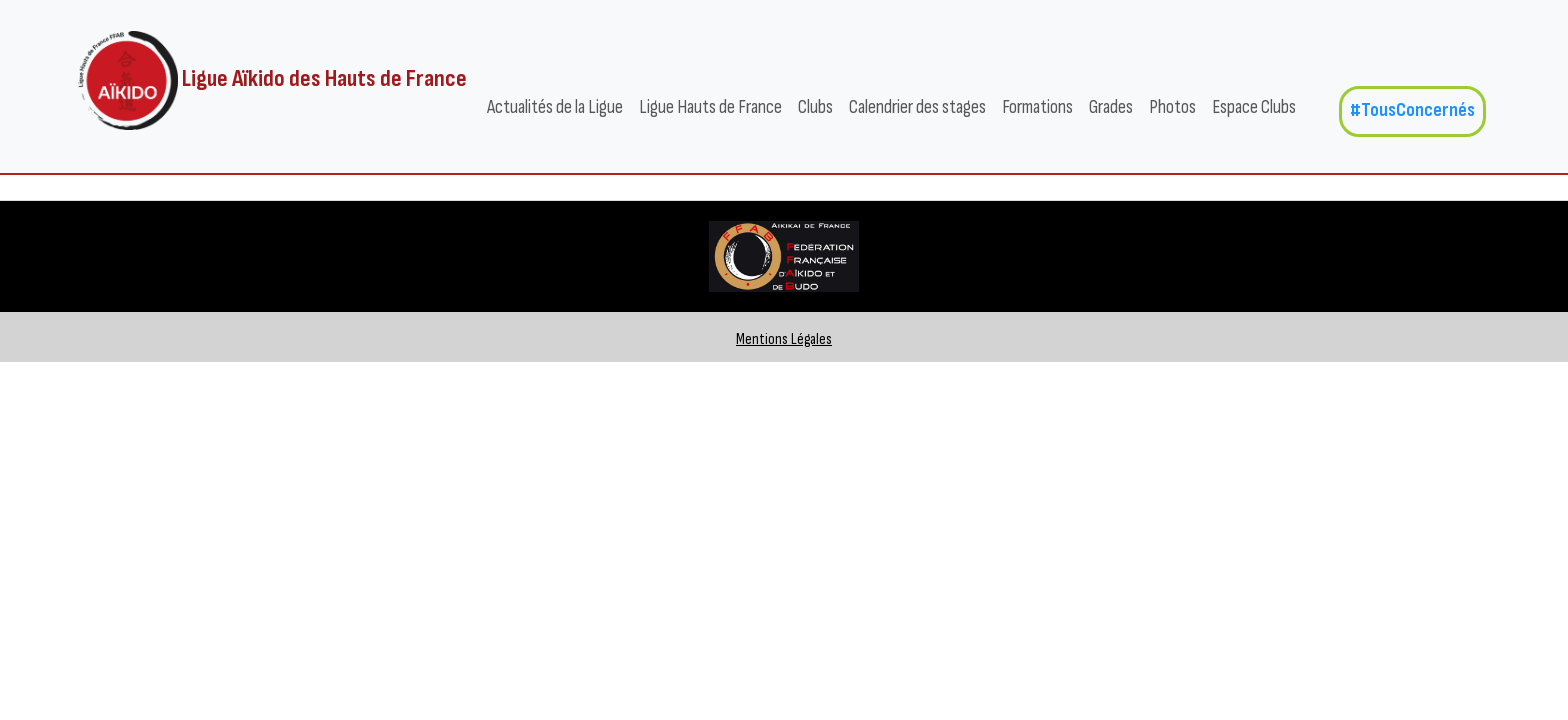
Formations (1037, 107)
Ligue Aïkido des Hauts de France (272, 80)
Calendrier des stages (917, 107)
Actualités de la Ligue (555, 107)
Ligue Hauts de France (710, 107)
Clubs (815, 107)
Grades (1111, 107)
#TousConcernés (1412, 110)
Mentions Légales (784, 339)
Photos (1172, 107)
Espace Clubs (1254, 107)
